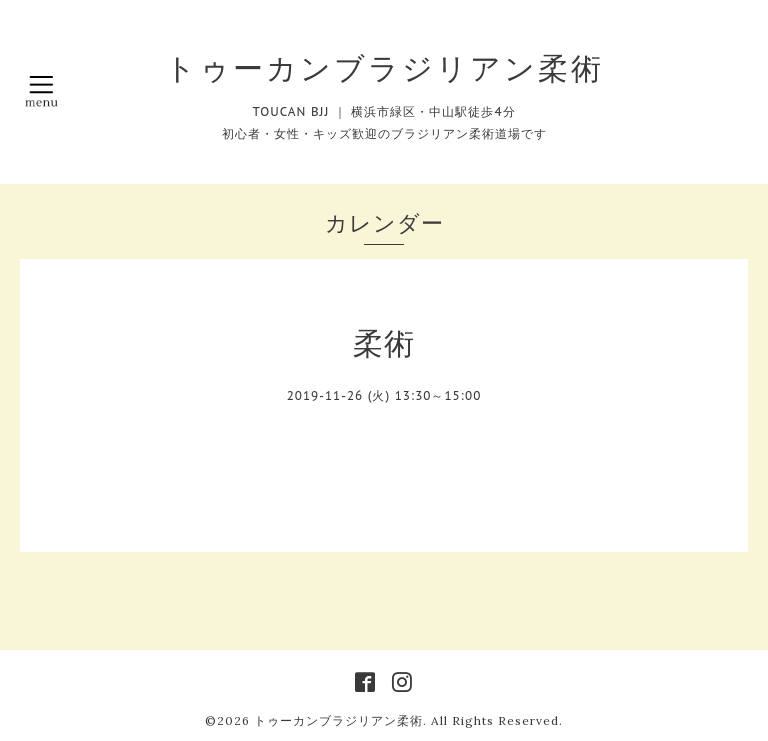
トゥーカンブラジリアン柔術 (384, 68)
